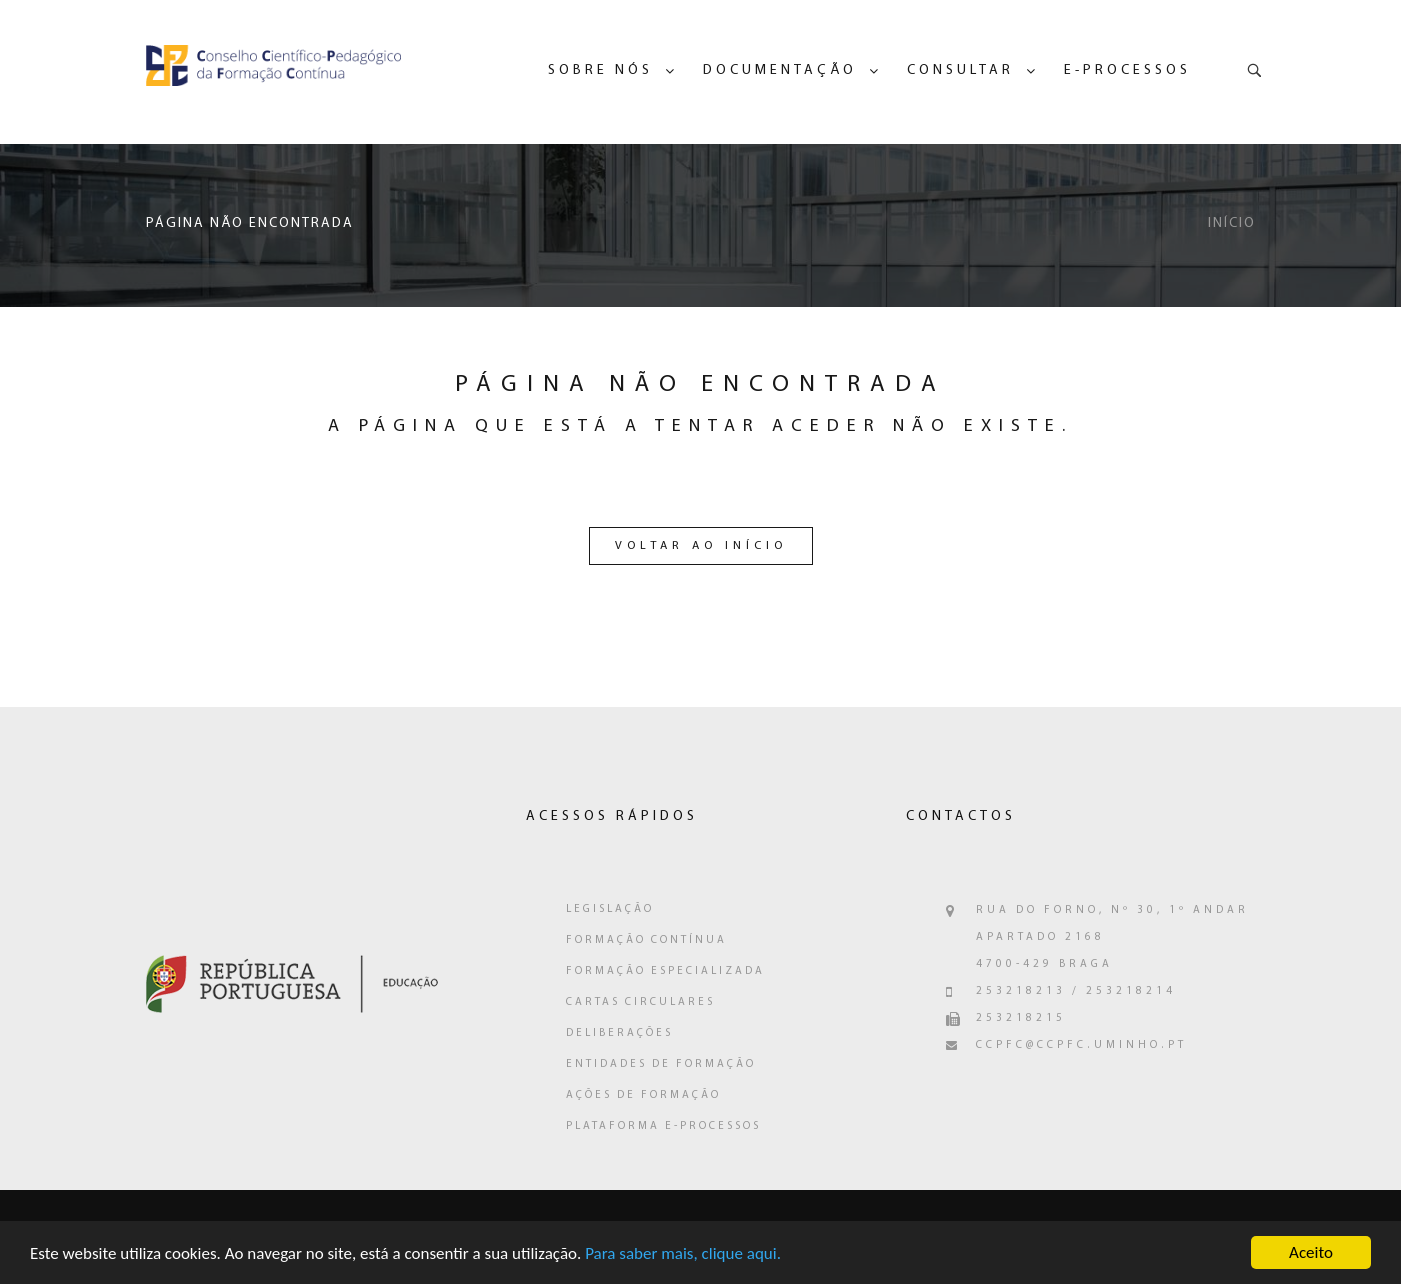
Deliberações (619, 1033)
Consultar (960, 70)
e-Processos (1127, 70)
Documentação (780, 70)
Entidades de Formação (661, 1064)
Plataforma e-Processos (663, 1126)
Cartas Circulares (640, 1002)
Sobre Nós (600, 70)
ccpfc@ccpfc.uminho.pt (1081, 1045)
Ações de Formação (643, 1095)
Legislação (610, 909)
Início (1232, 223)
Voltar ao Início (701, 546)
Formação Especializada (665, 971)
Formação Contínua (646, 940)
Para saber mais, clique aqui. (683, 1258)
